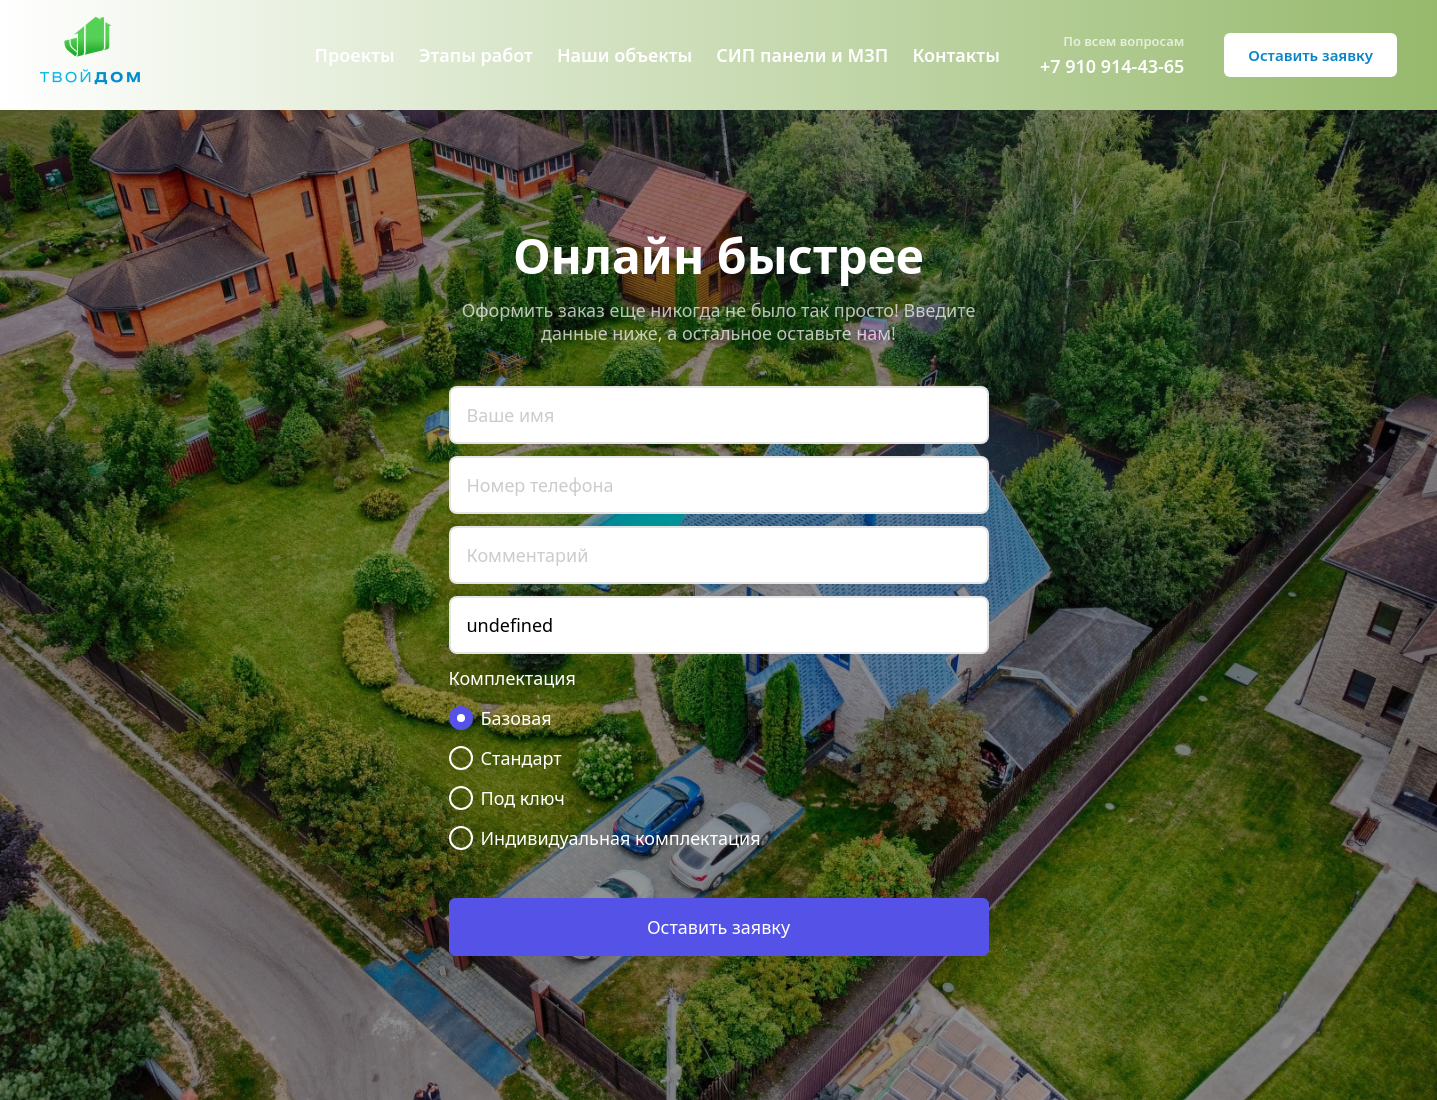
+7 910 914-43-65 (1112, 66)
